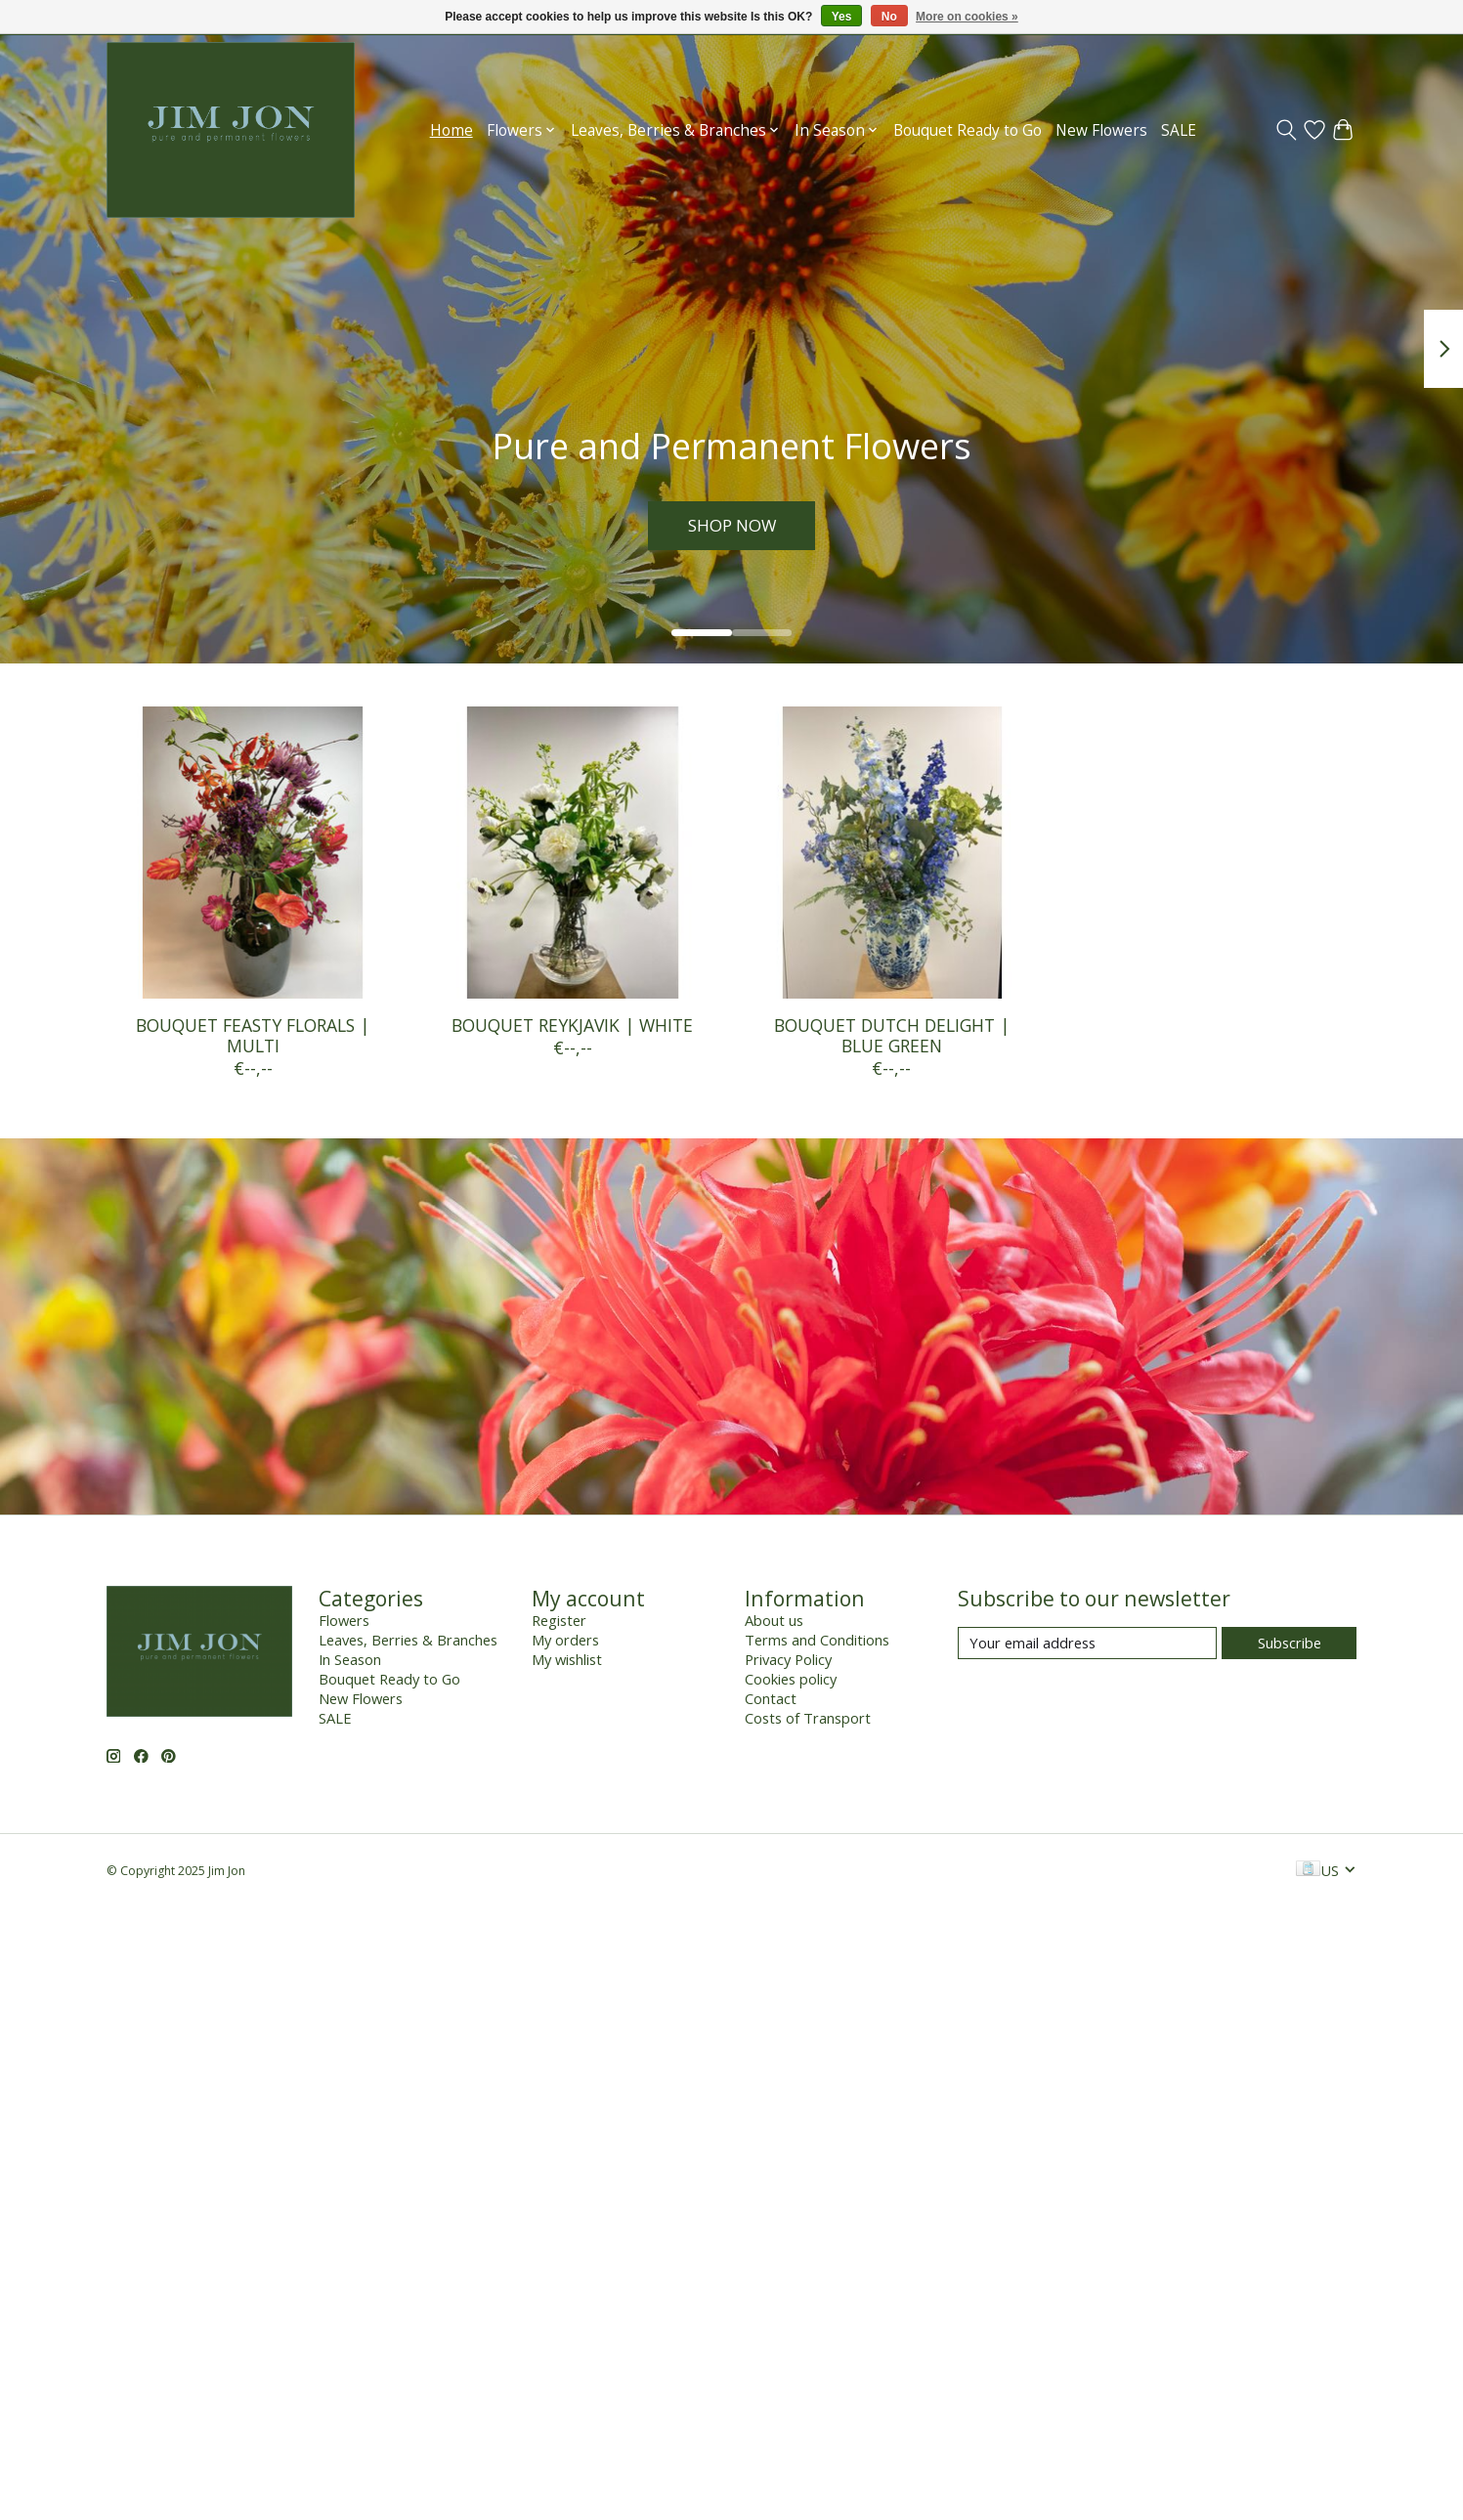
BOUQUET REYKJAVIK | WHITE (572, 1025)
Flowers (344, 1620)
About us (774, 1620)
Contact (770, 1698)
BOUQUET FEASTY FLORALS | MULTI (252, 1035)
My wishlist (567, 1659)
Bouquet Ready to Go (967, 130)
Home (451, 130)
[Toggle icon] (1285, 130)
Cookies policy (791, 1678)
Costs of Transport (808, 1718)
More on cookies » (967, 16)
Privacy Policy (788, 1659)
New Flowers (1101, 130)
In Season (350, 1659)
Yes (842, 16)
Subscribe (1289, 1642)
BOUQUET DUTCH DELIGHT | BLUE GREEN (891, 1035)
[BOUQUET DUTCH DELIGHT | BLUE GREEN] (891, 852)
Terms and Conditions (817, 1639)
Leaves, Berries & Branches (408, 1639)
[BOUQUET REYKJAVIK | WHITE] (571, 852)
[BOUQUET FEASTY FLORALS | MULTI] (253, 852)
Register (559, 1620)
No (889, 16)
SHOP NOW (732, 523)
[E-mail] (1087, 1643)
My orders (565, 1639)
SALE (1178, 130)
